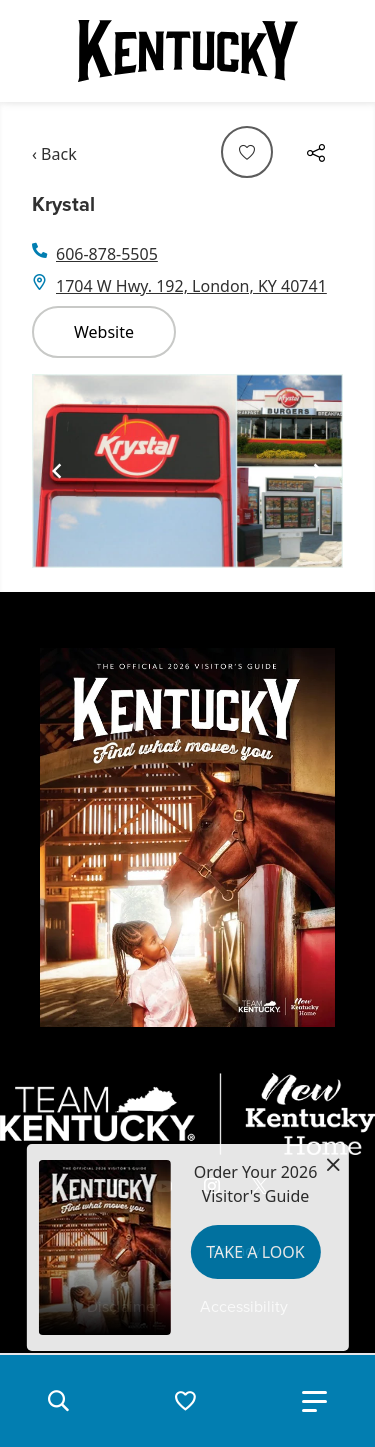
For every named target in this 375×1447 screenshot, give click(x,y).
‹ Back (54, 154)
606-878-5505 (107, 254)
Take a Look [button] (255, 1252)
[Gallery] (187, 471)
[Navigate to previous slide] (57, 471)
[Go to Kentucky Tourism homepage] (188, 51)
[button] (58, 1401)
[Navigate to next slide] (318, 471)
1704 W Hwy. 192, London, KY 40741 (191, 286)
